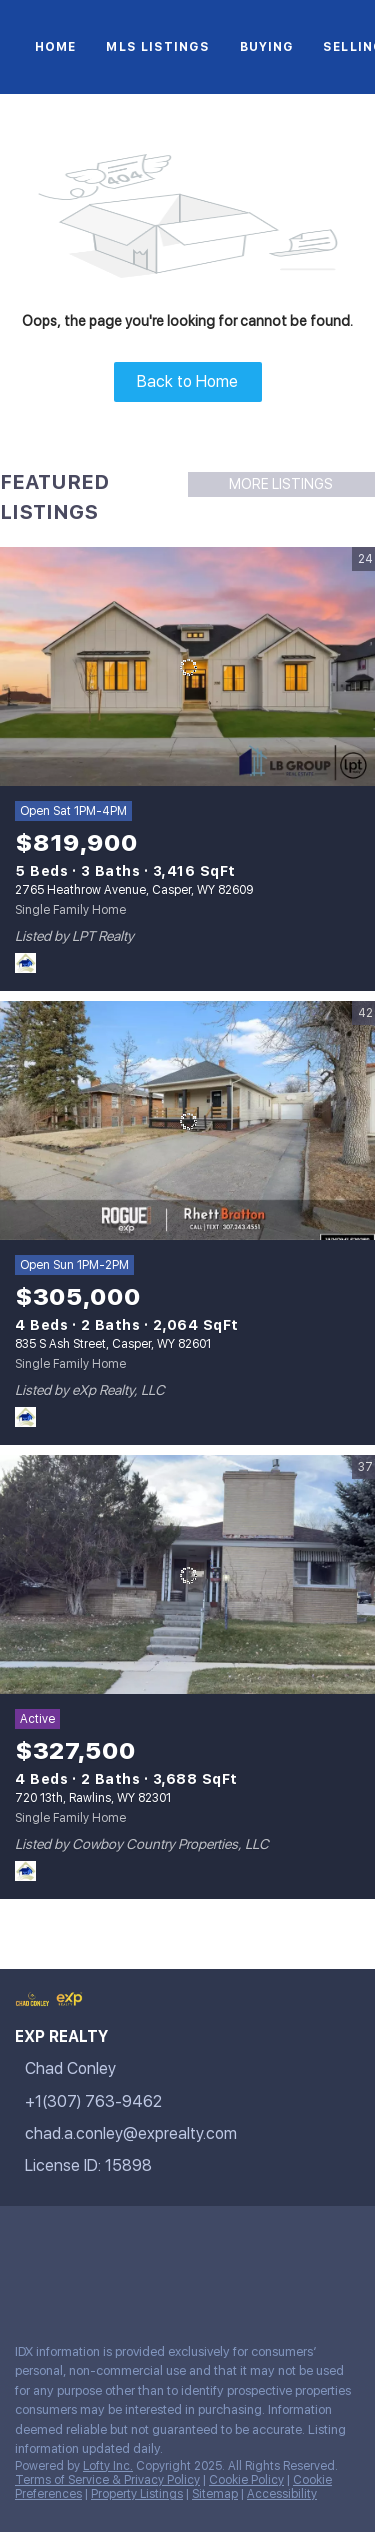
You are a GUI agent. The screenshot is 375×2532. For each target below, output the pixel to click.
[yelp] (184, 2241)
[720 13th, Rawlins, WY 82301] (187, 1575)
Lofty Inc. (108, 2466)
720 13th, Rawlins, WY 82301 (93, 1798)
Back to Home (187, 381)
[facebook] (24, 2241)
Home (55, 47)
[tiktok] (304, 2241)
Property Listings (137, 2494)
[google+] (64, 2284)
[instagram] (224, 2241)
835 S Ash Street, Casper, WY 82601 (113, 1344)
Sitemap (215, 2494)
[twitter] (104, 2241)
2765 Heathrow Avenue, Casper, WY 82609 (134, 890)
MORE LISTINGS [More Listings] (281, 484)
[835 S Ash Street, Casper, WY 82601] (187, 1121)
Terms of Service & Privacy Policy (107, 2480)
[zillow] (144, 2241)
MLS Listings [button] (157, 47)
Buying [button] (267, 47)
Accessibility (282, 2494)
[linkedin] (64, 2241)
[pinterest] (24, 2284)
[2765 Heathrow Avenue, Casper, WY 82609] (187, 667)
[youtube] (264, 2241)
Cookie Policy (246, 2480)
